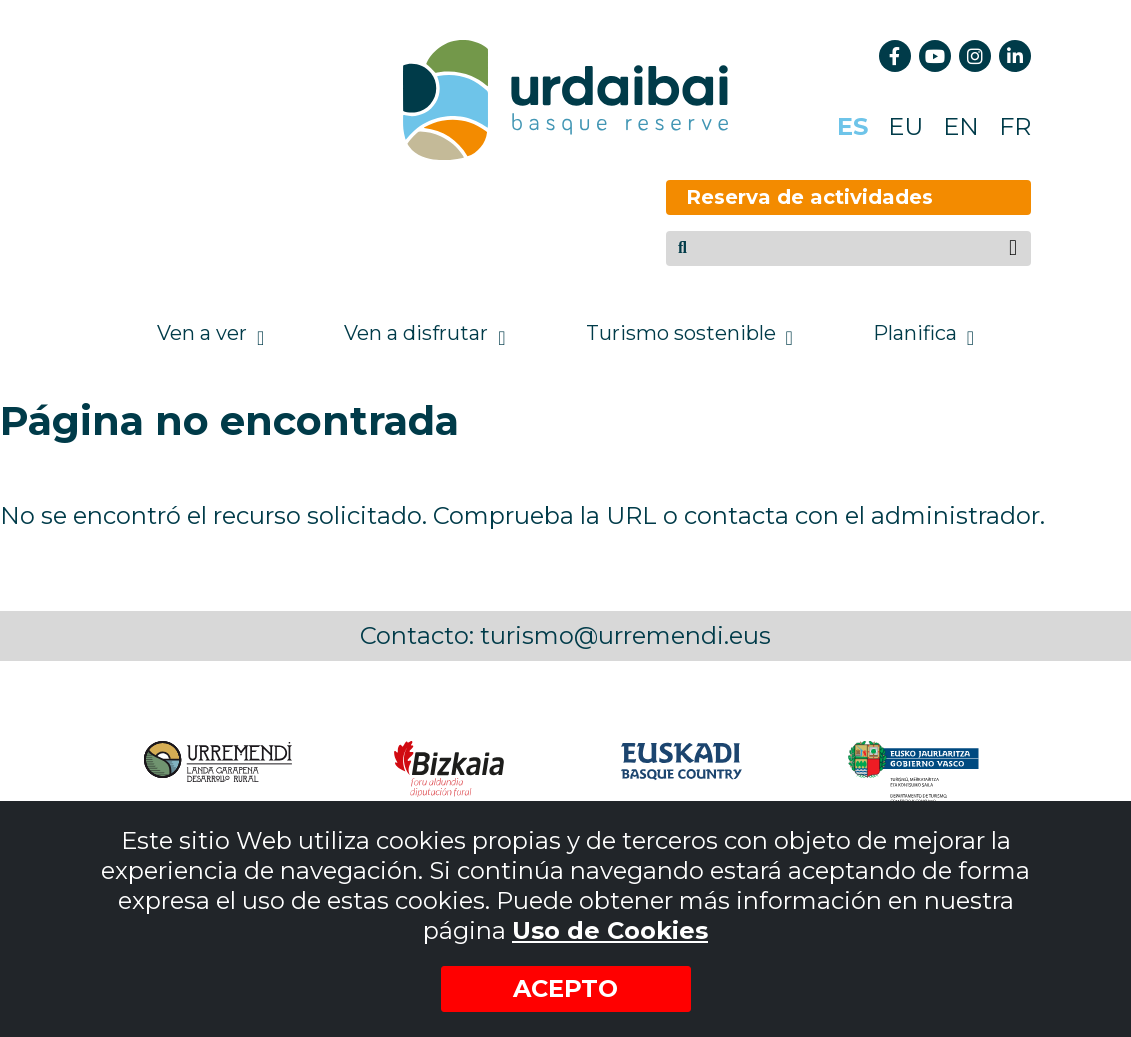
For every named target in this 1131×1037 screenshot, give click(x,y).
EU (905, 126)
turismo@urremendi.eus (625, 635)
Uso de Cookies (610, 930)
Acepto (565, 988)
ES (852, 126)
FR (1015, 126)
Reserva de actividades (773, 197)
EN (961, 126)
